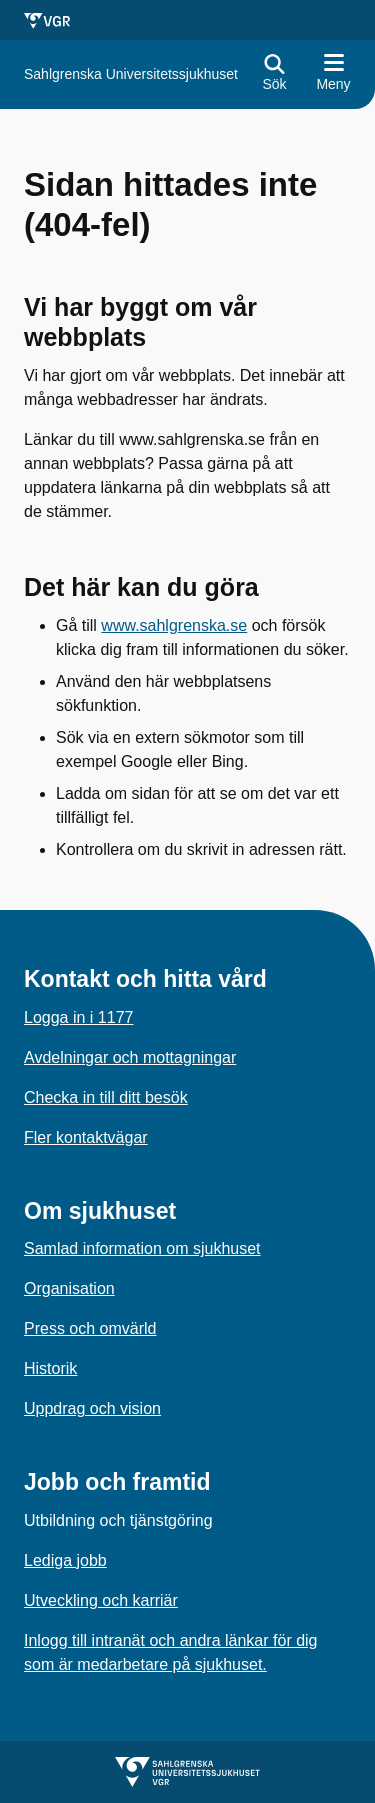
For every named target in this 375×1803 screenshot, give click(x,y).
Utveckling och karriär (101, 1600)
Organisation (69, 1288)
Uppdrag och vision (92, 1408)
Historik (50, 1368)
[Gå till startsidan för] (131, 74)
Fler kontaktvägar (86, 1137)
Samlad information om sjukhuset (142, 1248)
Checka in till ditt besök (106, 1097)
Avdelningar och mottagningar (130, 1057)
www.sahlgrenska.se (174, 625)
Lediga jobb (65, 1560)
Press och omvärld (90, 1328)
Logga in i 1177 (78, 1017)
